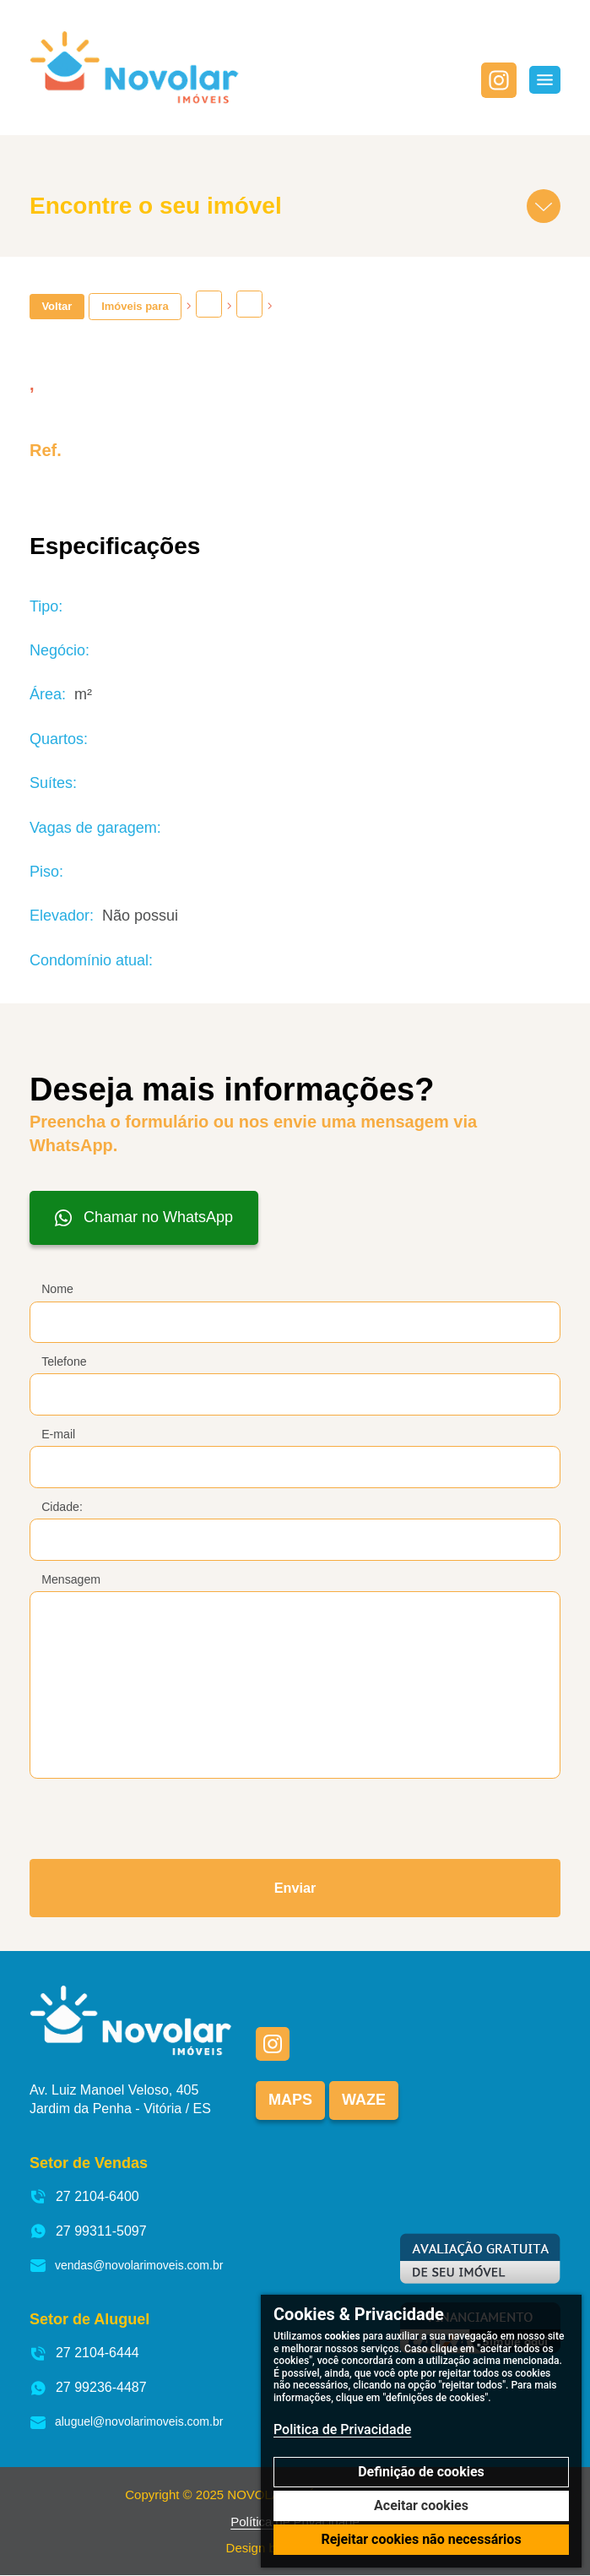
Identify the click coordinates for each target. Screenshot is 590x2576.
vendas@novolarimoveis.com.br (126, 2266)
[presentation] (136, 1813)
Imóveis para (135, 306)
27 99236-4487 (88, 2388)
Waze (364, 2100)
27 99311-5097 (88, 2231)
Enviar (295, 1887)
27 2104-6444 (84, 2353)
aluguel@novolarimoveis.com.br (126, 2422)
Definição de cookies (421, 2472)
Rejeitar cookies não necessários (421, 2539)
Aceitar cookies (421, 2505)
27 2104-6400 (84, 2197)
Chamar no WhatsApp (144, 1217)
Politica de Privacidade (342, 2429)
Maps (290, 2100)
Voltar (56, 306)
